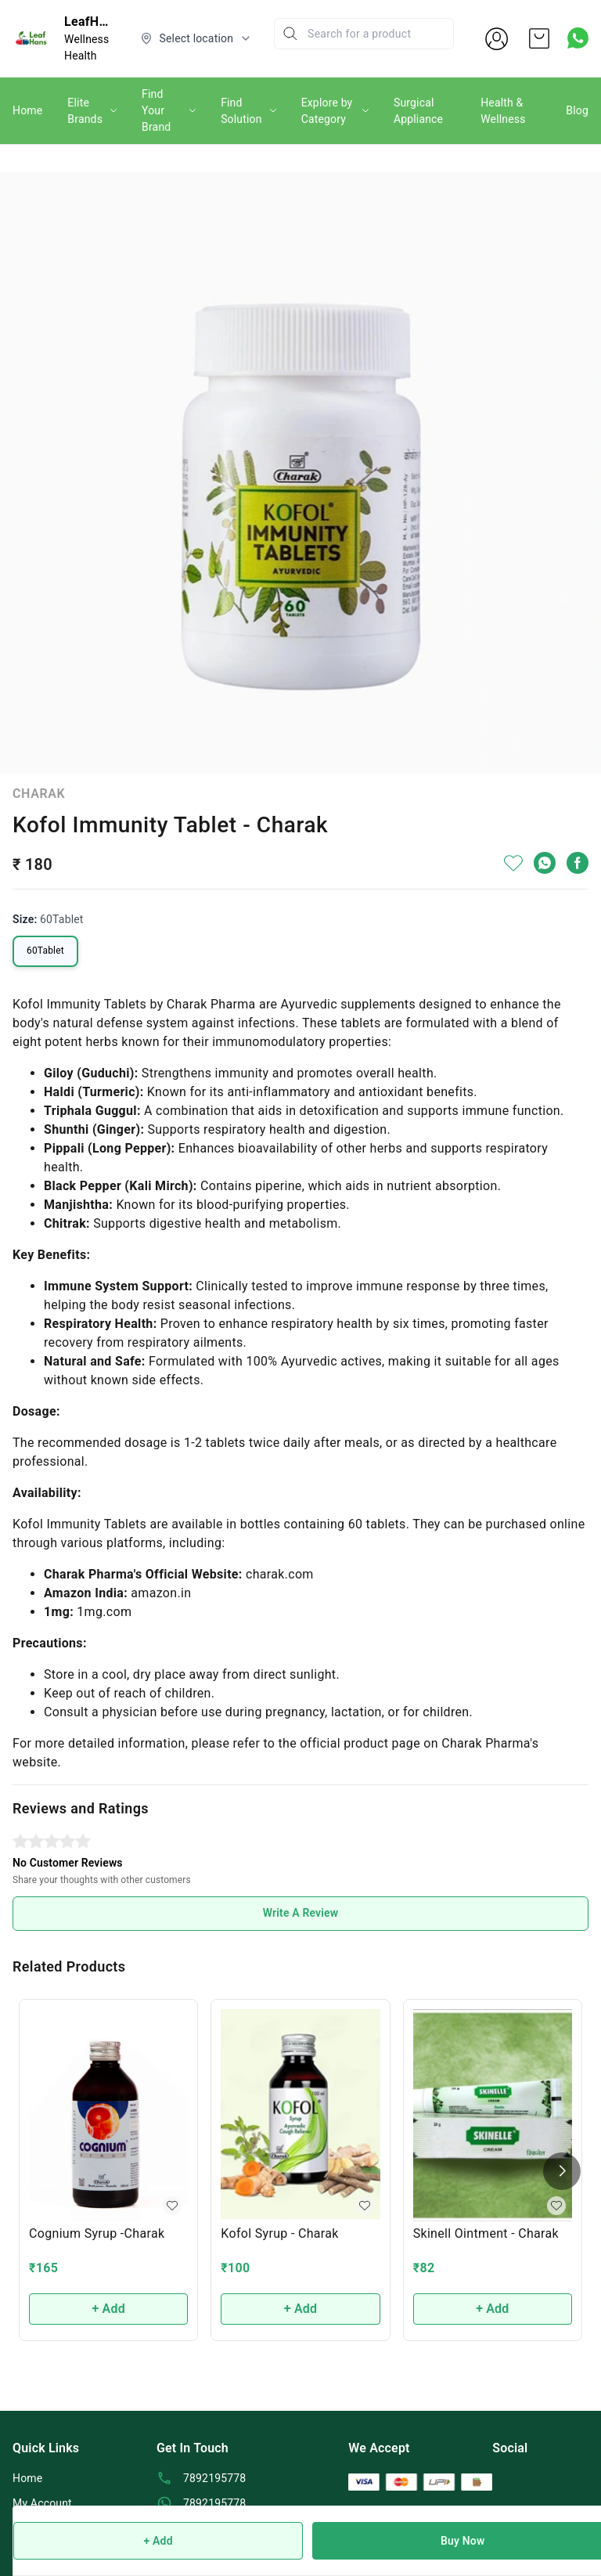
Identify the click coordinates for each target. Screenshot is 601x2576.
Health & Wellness (502, 110)
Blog (577, 110)
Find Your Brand (156, 110)
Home (27, 110)
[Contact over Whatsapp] (577, 38)
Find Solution (241, 110)
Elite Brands (85, 110)
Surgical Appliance (418, 110)
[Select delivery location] (196, 38)
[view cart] (539, 38)
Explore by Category (327, 110)
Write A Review (301, 1913)
